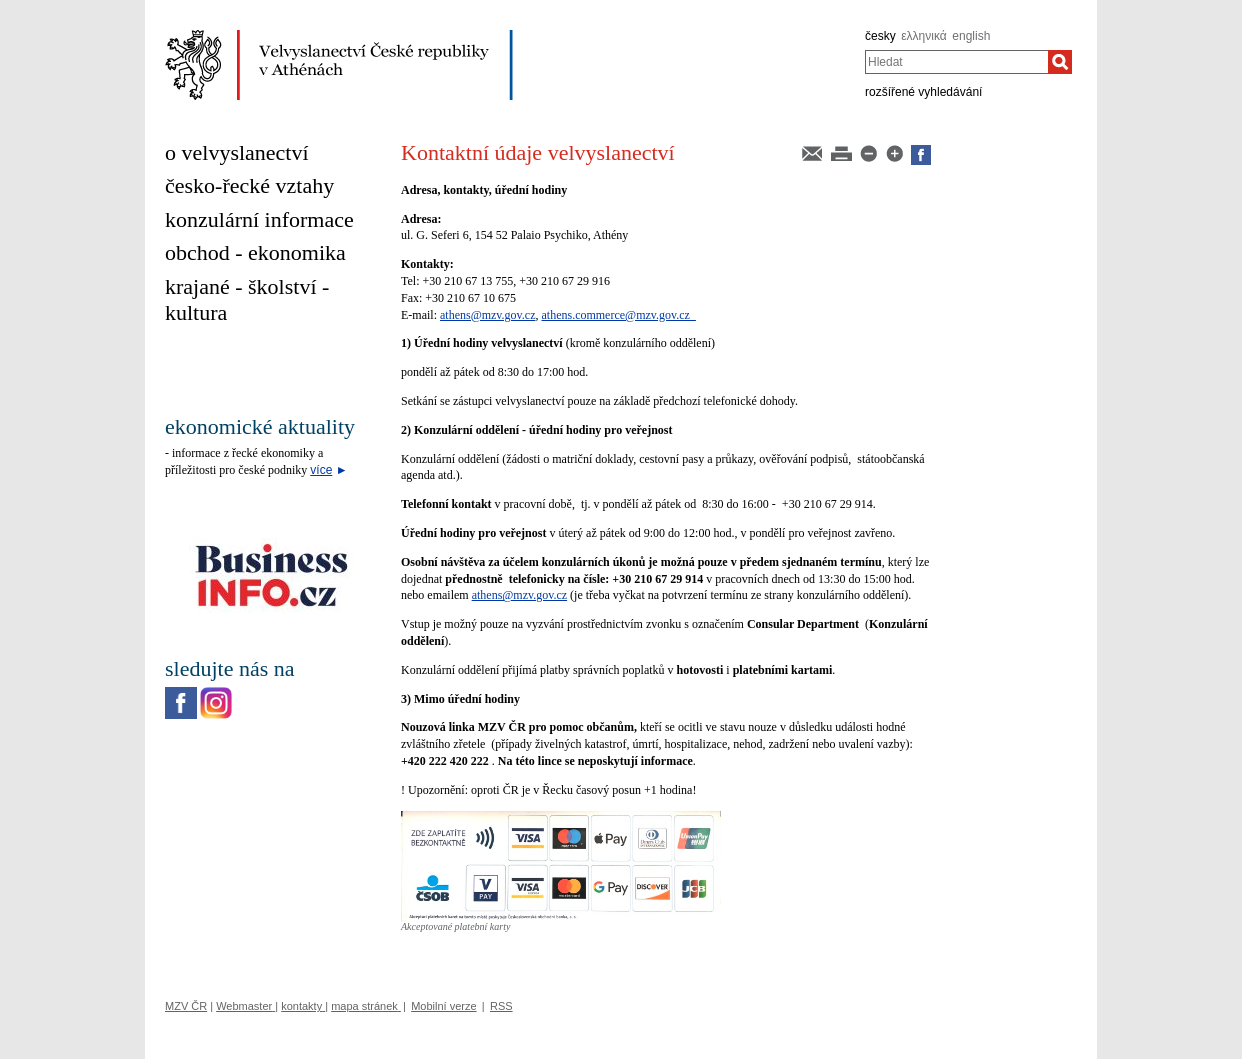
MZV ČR (186, 1006)
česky (880, 36)
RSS (501, 1006)
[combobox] (956, 62)
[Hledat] (1060, 62)
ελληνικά (923, 36)
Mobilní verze (443, 1006)
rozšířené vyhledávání (923, 92)
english (971, 36)
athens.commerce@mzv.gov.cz (618, 315)
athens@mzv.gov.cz (487, 315)
